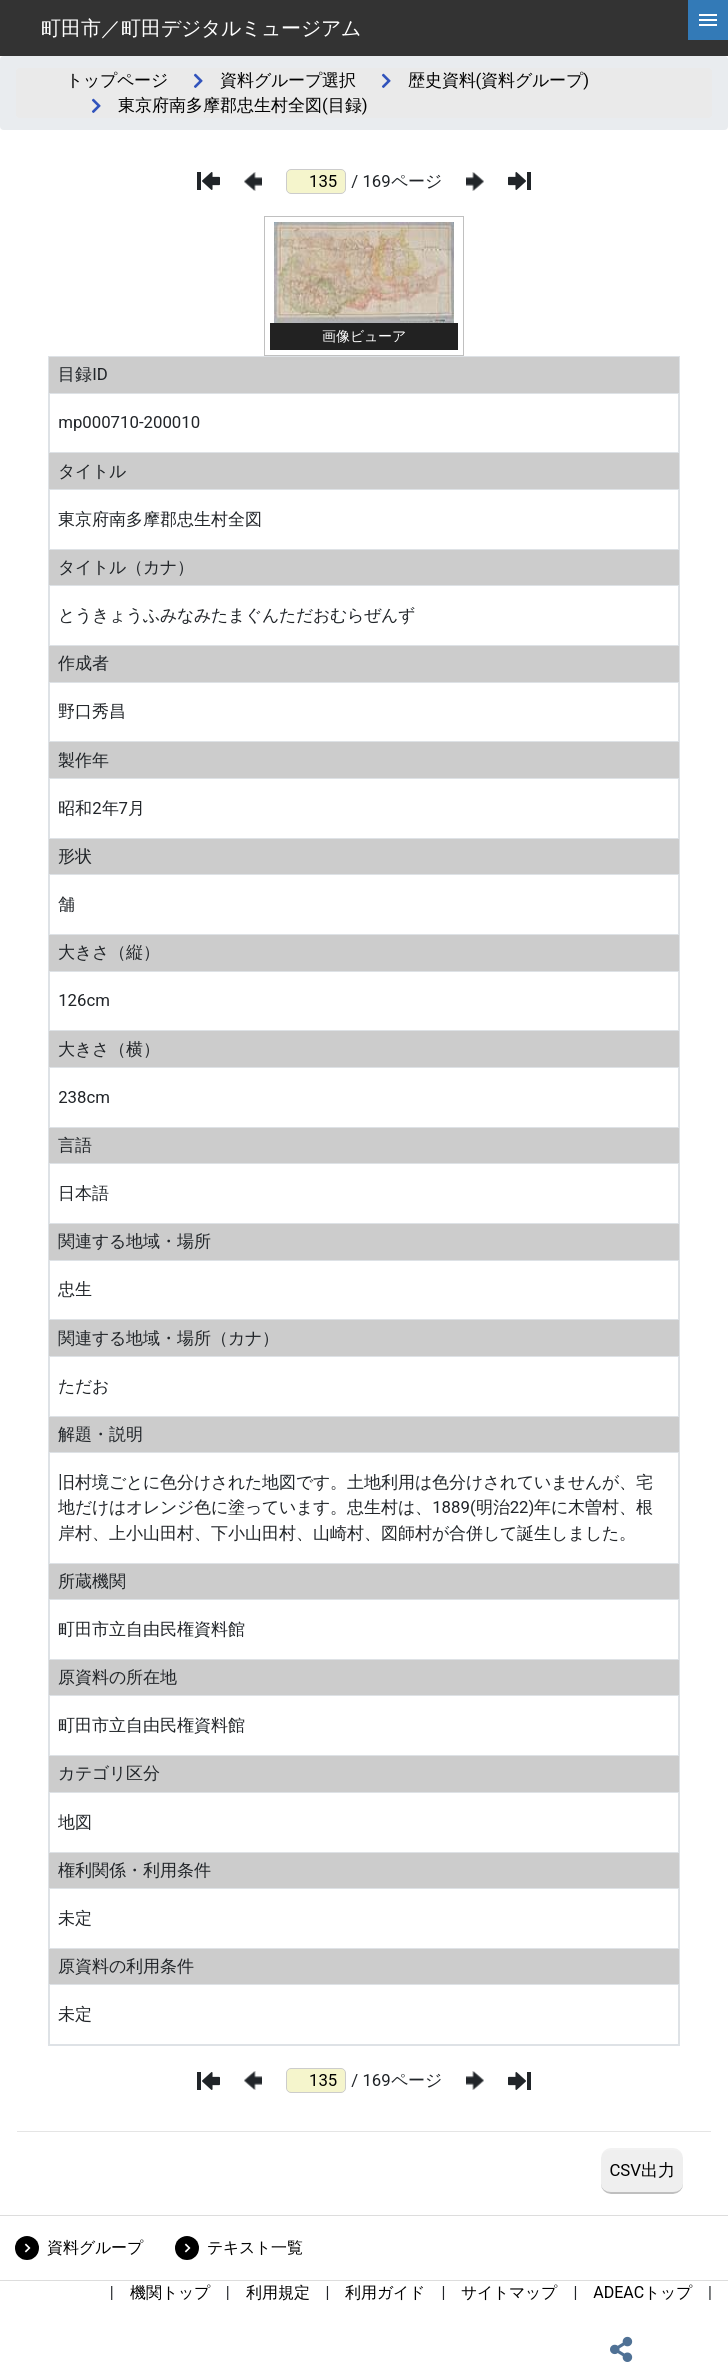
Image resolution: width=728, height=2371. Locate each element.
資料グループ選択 (288, 80)
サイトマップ (509, 2292)
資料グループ (95, 2247)
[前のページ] (253, 181)
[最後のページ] (519, 181)
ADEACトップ (642, 2292)
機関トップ (170, 2292)
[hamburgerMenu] (708, 20)
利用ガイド (385, 2292)
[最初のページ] (208, 181)
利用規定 (278, 2292)
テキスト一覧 (255, 2247)
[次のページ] (475, 181)
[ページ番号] (316, 181)
